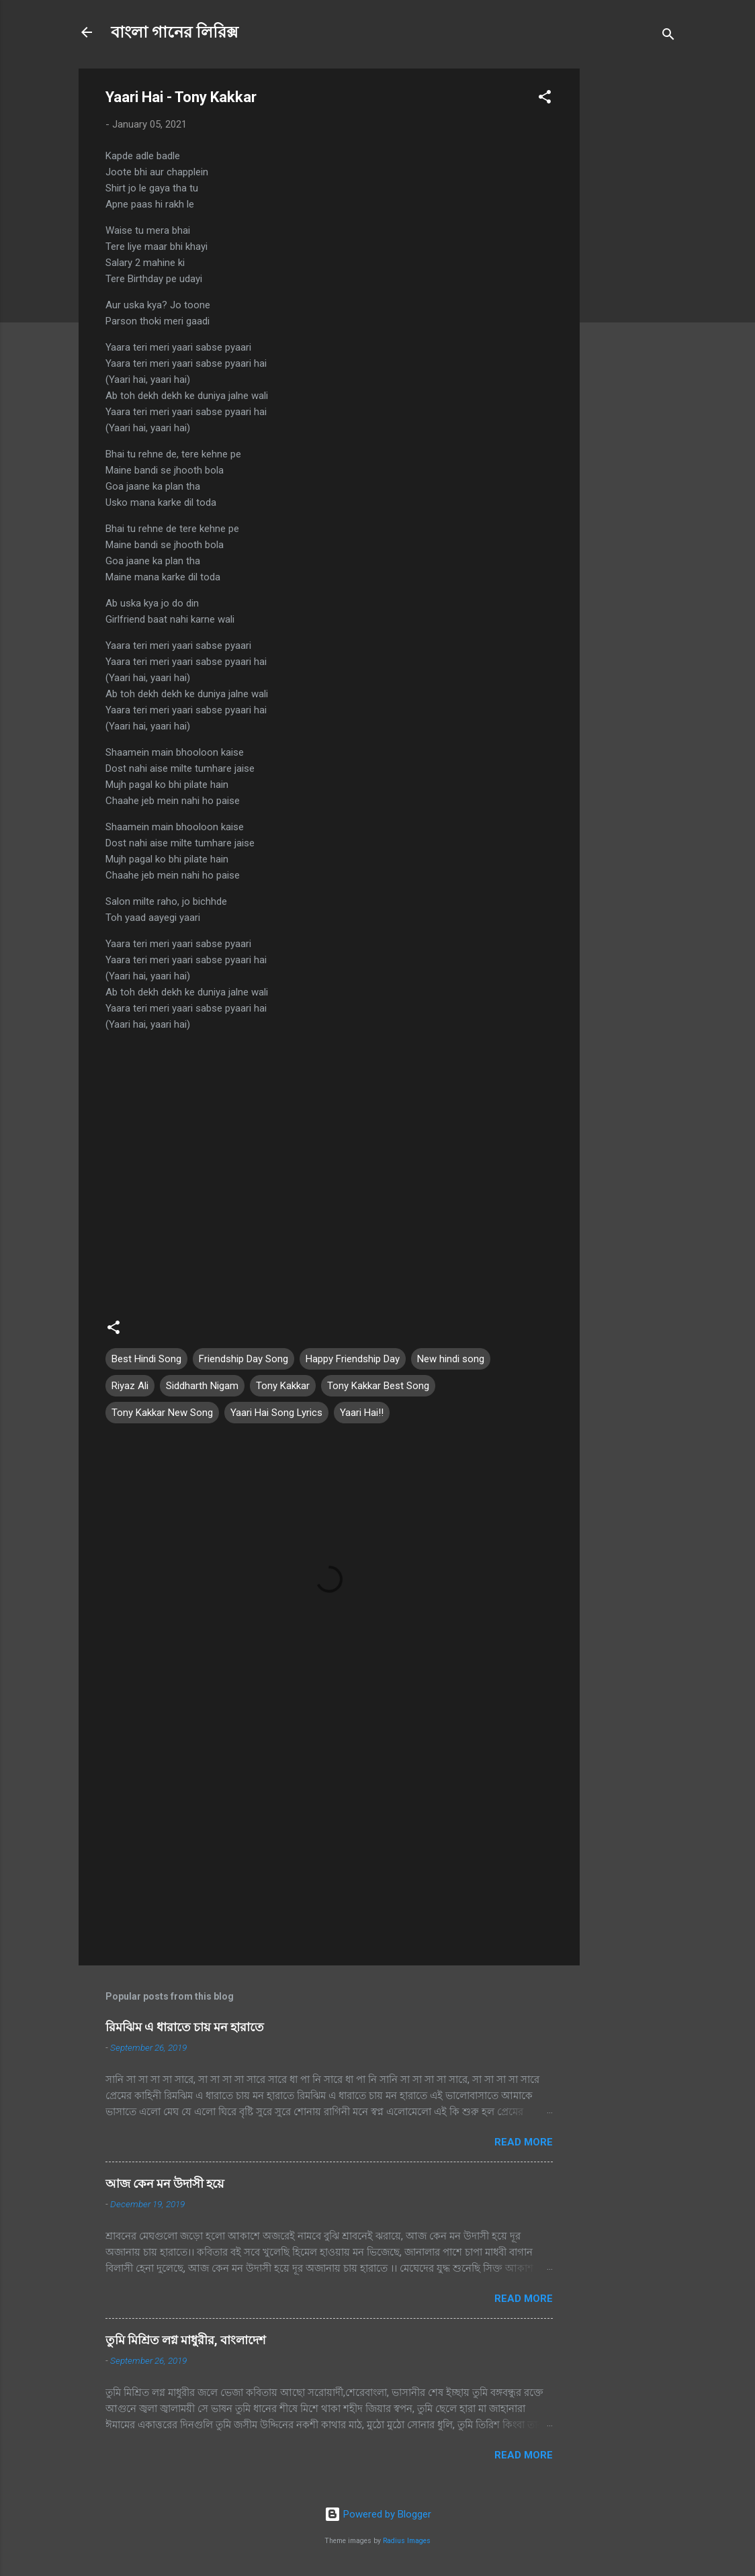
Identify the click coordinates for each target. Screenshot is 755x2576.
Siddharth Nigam (202, 1386)
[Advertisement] (633, 270)
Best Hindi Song (146, 1359)
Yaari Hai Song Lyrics (276, 1413)
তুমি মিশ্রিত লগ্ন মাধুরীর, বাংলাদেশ (185, 2340)
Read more (523, 2142)
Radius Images (407, 2540)
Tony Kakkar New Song (162, 1413)
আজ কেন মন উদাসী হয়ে (164, 2183)
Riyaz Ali (130, 1386)
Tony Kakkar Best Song (378, 1386)
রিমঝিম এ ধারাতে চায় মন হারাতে (184, 2027)
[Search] (668, 36)
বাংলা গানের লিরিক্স (174, 32)
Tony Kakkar (283, 1386)
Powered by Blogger (377, 2514)
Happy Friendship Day (353, 1359)
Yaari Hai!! (362, 1413)
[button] (545, 99)
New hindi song (450, 1359)
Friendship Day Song (243, 1359)
